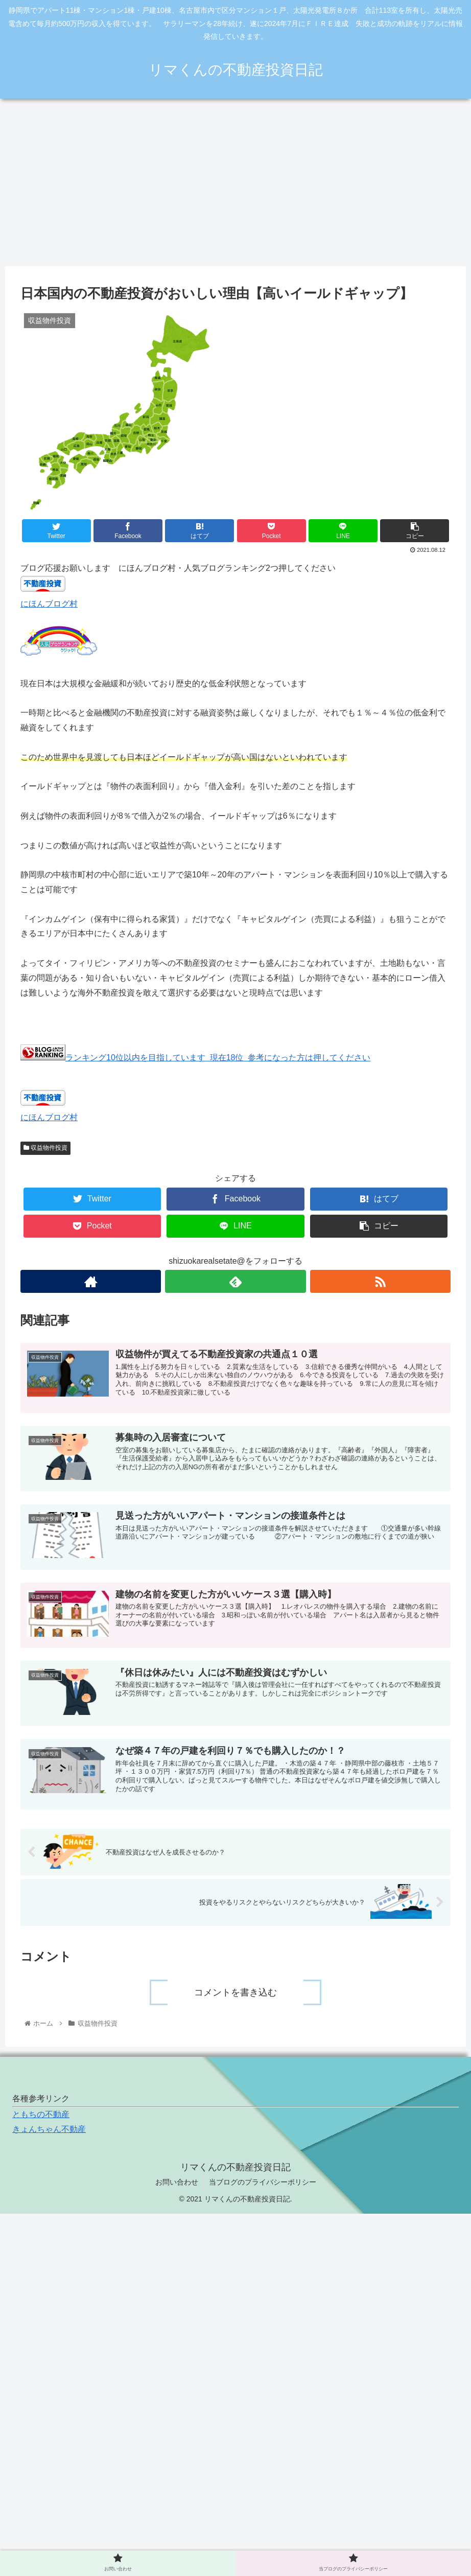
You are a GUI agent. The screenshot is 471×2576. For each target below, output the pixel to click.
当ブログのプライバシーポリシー (262, 2182)
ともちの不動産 (40, 2114)
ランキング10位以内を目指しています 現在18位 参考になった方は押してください (195, 1057)
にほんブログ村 (49, 603)
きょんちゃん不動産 (49, 2129)
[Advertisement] (235, 182)
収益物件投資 (45, 1147)
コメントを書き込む (235, 1992)
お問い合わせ (176, 2182)
